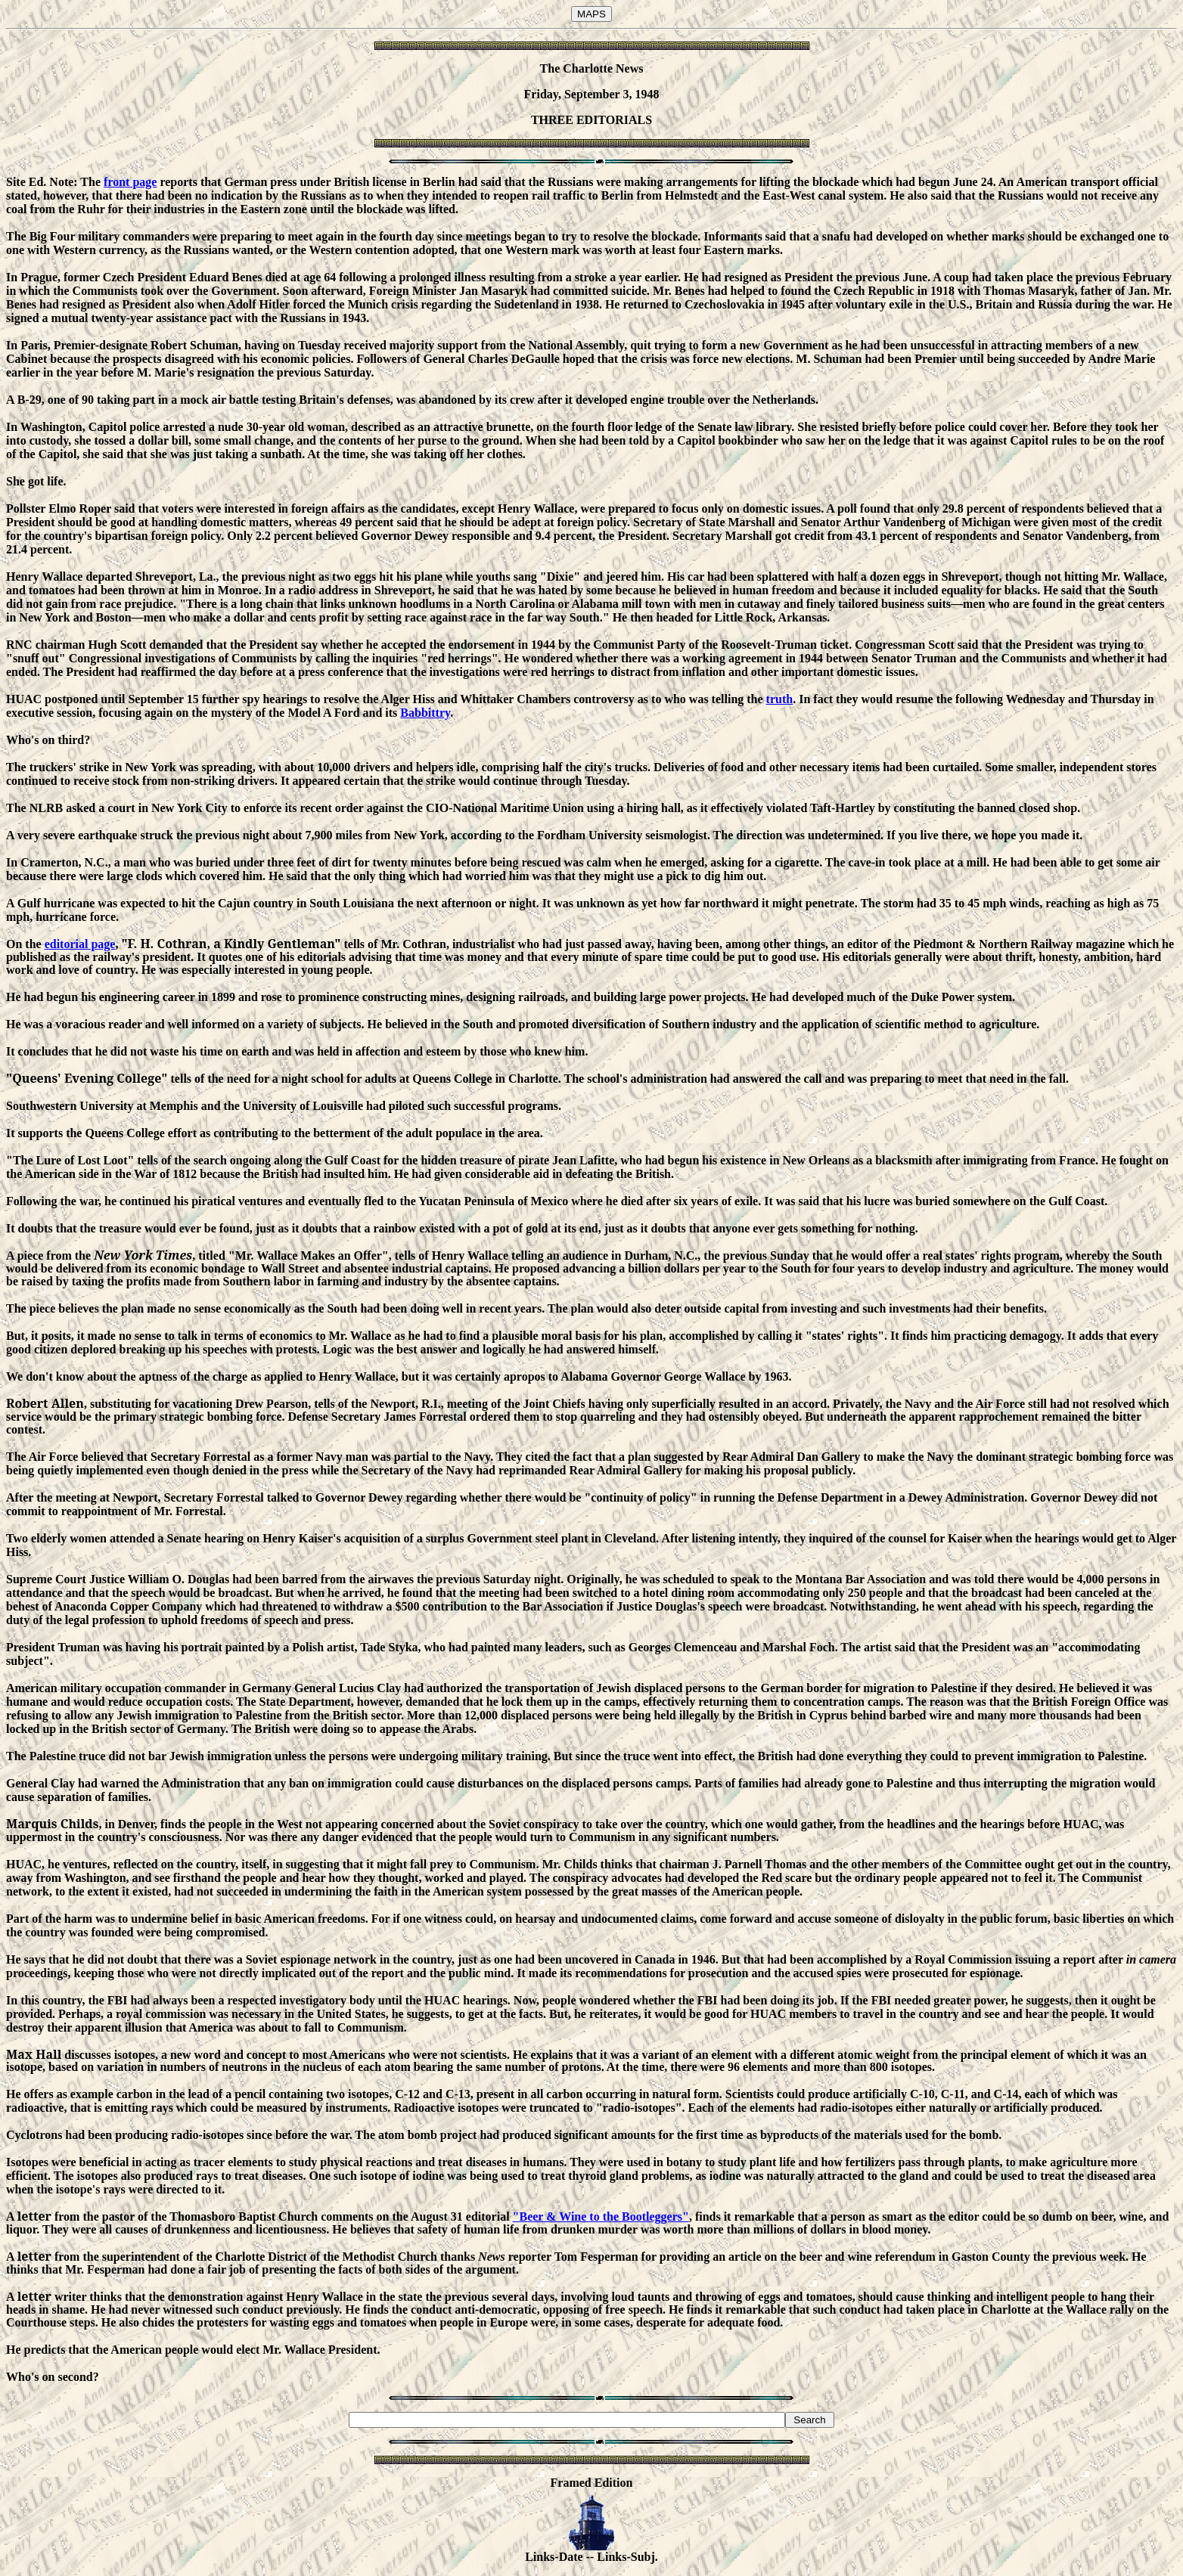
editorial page (80, 944)
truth (779, 699)
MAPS (591, 14)
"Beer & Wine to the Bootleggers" (601, 2216)
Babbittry (425, 712)
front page (130, 181)
